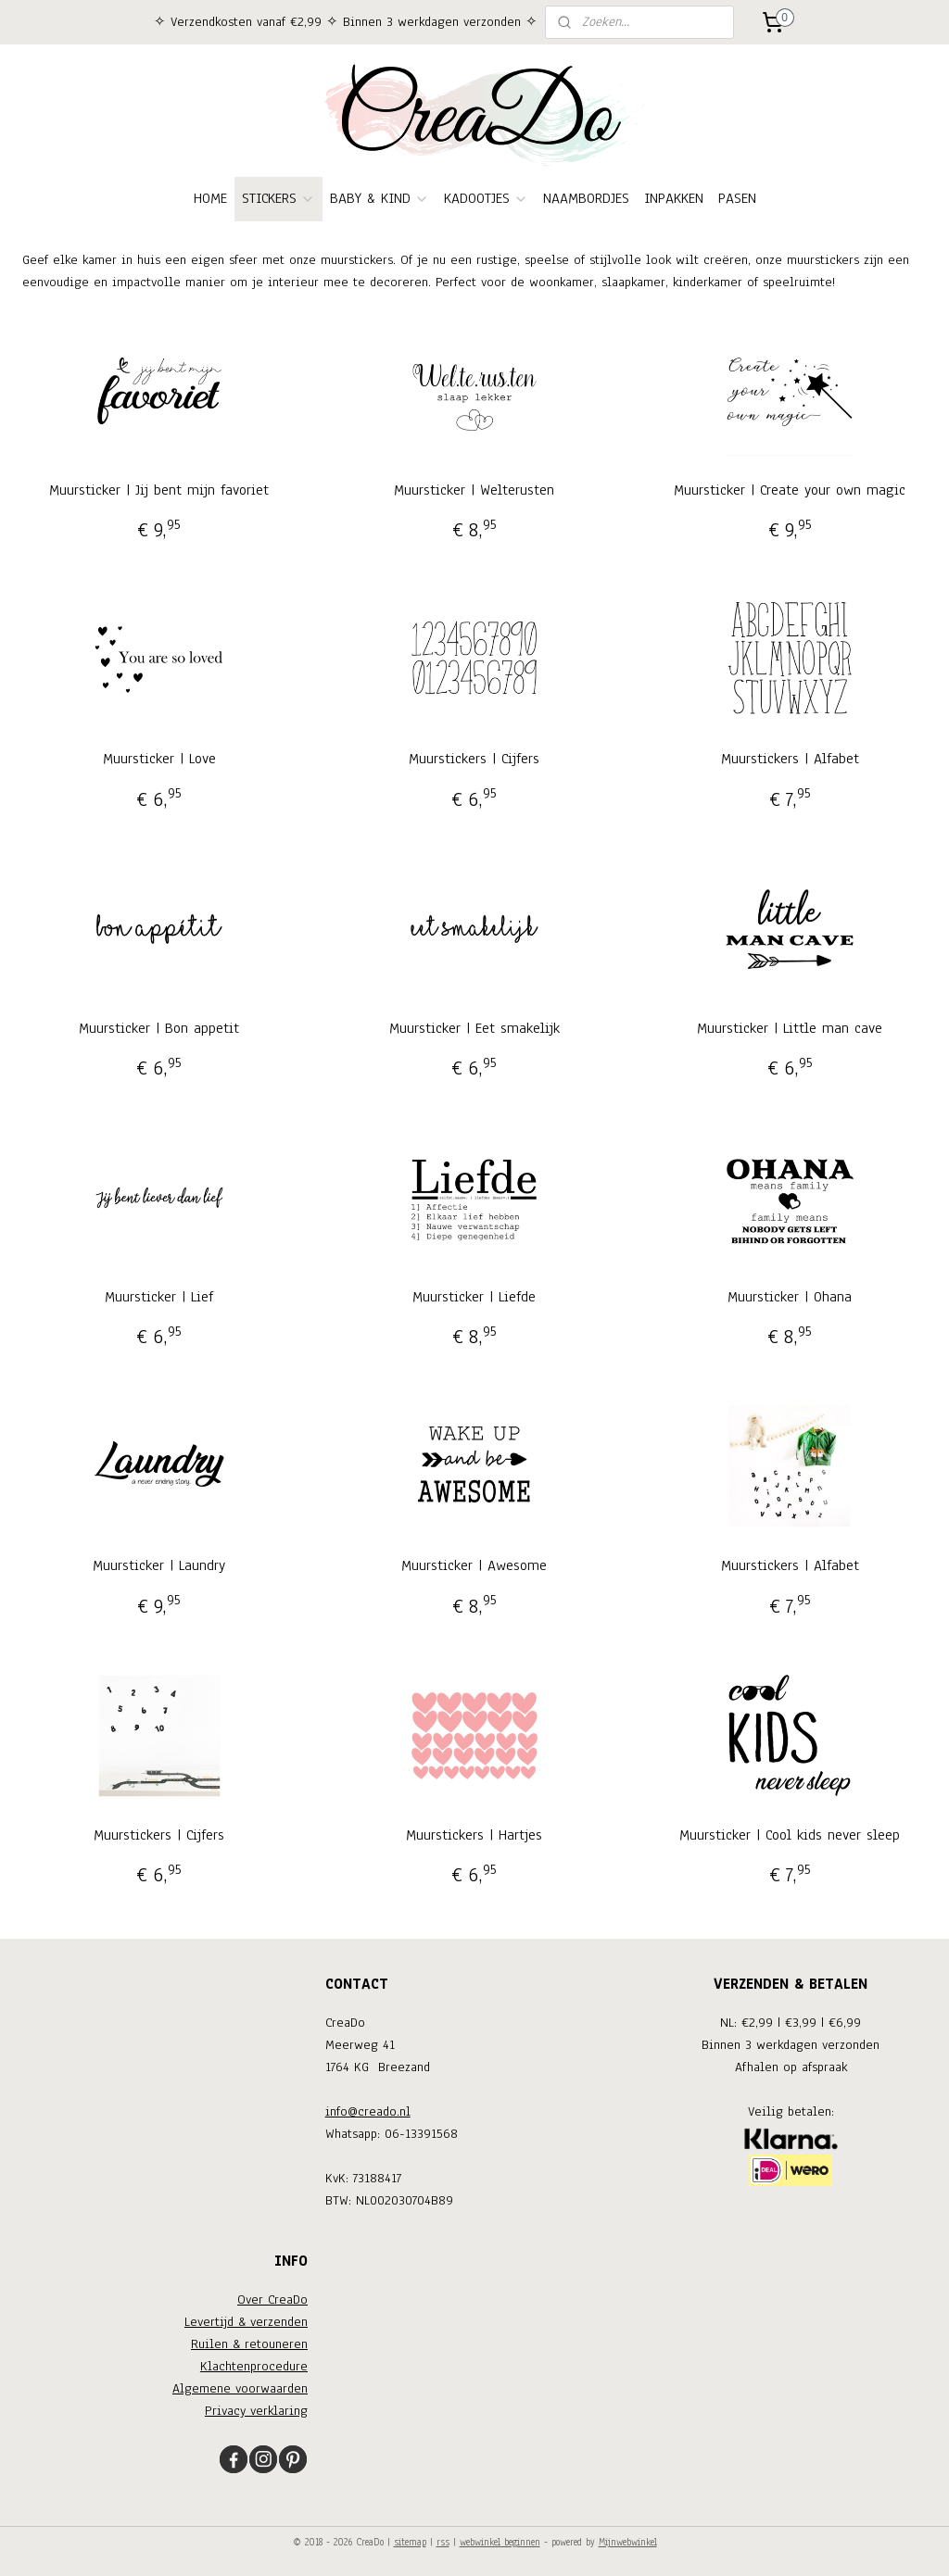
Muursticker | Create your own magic (789, 490)
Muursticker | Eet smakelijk (474, 1028)
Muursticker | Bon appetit (159, 1028)
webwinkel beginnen (500, 2542)
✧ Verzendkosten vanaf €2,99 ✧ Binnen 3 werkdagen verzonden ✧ (346, 22)
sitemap (410, 2542)
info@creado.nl (368, 2111)
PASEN (737, 198)
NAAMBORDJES (586, 198)
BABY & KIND (379, 198)
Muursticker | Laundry (159, 1565)
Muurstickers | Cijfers (474, 758)
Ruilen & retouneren (249, 2344)
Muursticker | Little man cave (789, 1028)
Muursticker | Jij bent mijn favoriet (159, 490)
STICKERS (278, 198)
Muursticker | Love (159, 758)
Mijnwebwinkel (628, 2542)
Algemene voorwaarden (240, 2388)
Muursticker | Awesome (474, 1565)
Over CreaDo (272, 2299)
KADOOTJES (486, 198)
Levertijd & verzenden (246, 2322)
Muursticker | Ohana (790, 1297)
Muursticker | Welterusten (474, 490)
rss (443, 2542)
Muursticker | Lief (159, 1297)
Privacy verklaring (256, 2410)
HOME (210, 198)
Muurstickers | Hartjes (474, 1835)
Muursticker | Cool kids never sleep (789, 1835)
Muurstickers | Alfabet (790, 758)
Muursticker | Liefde (474, 1297)
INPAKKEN (673, 198)
